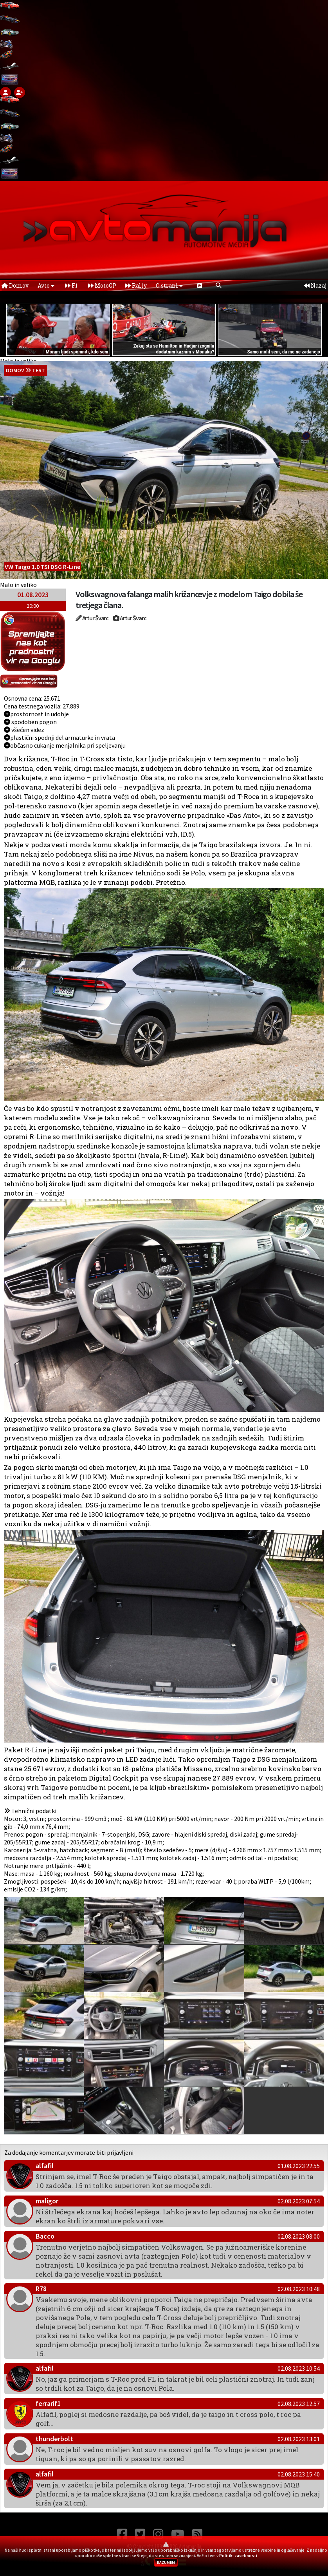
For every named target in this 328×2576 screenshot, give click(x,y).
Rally (136, 285)
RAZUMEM (166, 2562)
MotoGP (102, 285)
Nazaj (315, 285)
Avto (46, 285)
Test (38, 370)
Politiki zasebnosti (238, 2555)
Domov (15, 285)
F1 (71, 285)
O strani (169, 285)
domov (15, 370)
